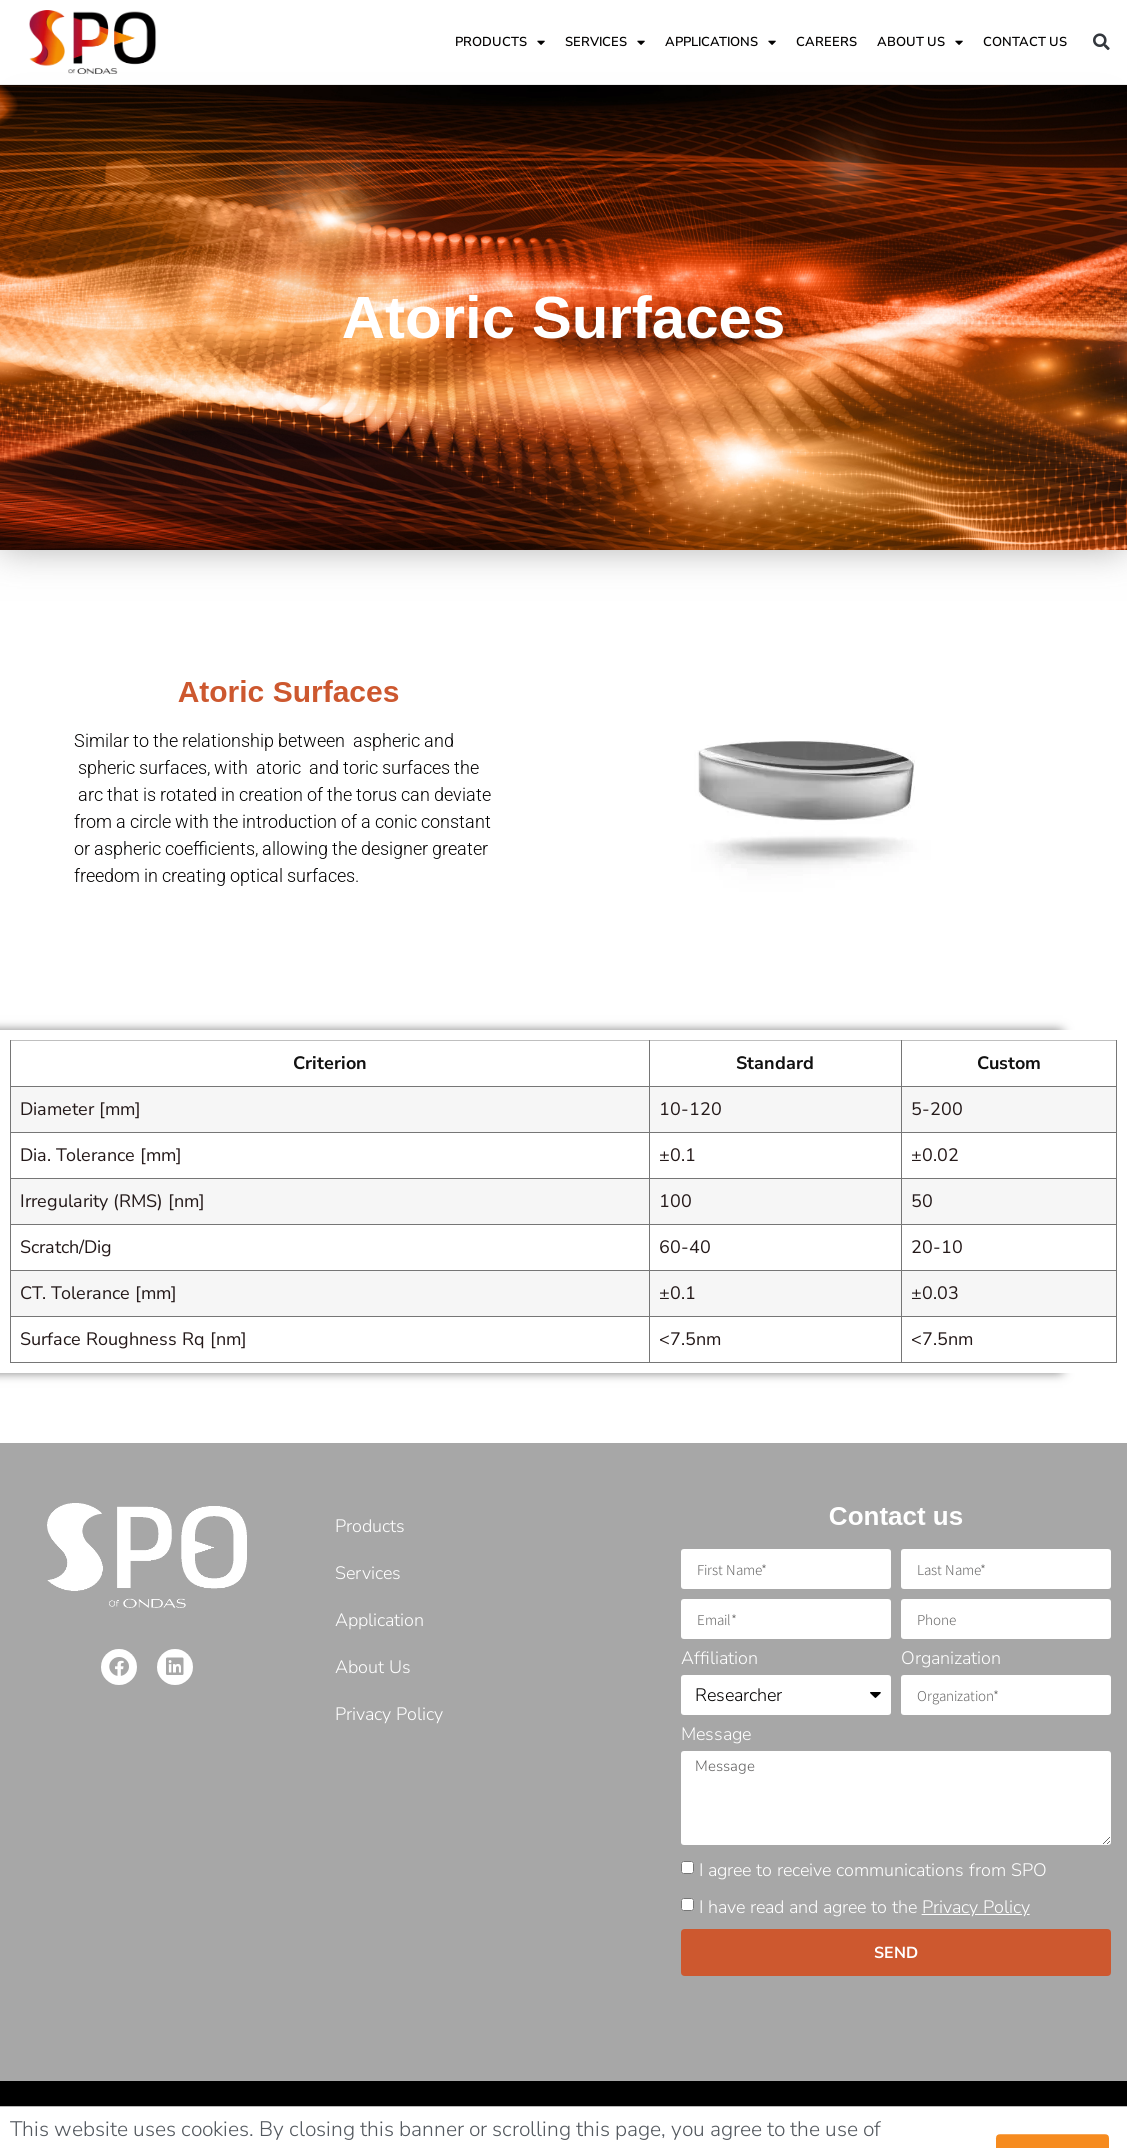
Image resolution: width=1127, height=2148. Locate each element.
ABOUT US (920, 42)
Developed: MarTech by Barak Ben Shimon (963, 2115)
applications (720, 42)
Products (500, 42)
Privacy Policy (976, 1907)
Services (605, 42)
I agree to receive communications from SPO (873, 1870)
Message (716, 1735)
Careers (826, 42)
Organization (951, 1659)
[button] (1102, 42)
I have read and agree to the (864, 1907)
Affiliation (719, 1659)
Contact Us (1025, 42)
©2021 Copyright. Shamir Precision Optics (163, 2115)
